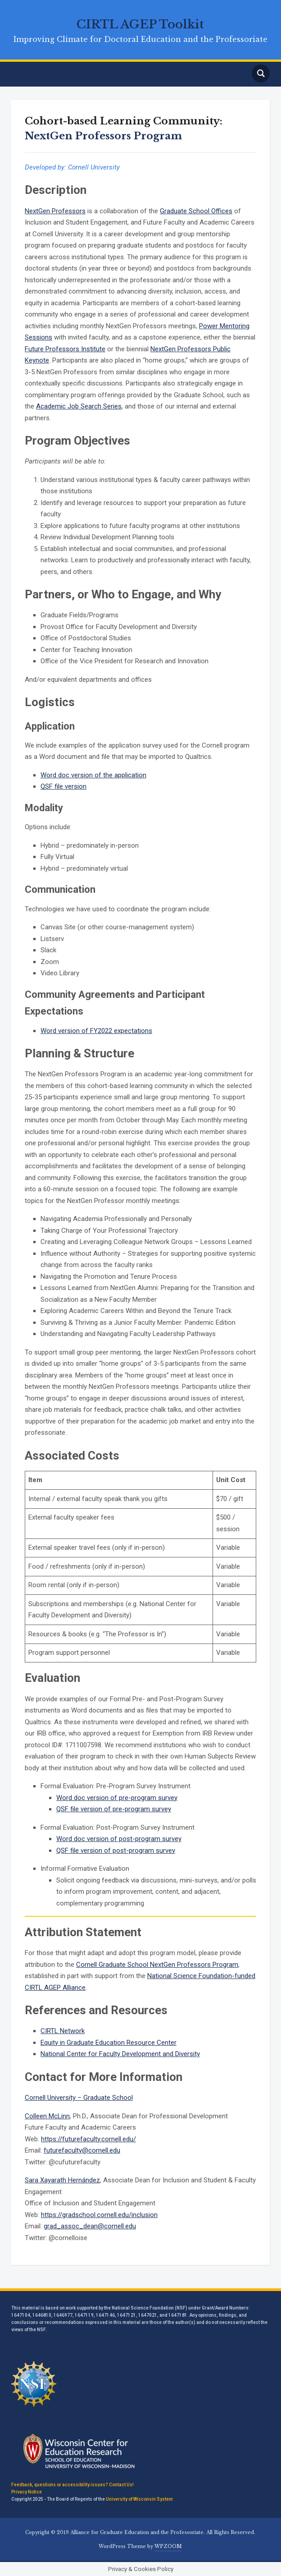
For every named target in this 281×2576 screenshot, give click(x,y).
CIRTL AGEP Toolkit (140, 24)
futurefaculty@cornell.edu (82, 2150)
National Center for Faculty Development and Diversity (120, 2054)
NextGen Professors (55, 211)
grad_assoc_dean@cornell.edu (90, 2226)
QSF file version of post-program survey (115, 1850)
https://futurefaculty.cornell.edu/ (88, 2139)
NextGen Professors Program (103, 136)
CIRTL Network (63, 2031)
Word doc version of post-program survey (118, 1839)
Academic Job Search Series (79, 406)
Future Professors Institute (65, 349)
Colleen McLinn (47, 2116)
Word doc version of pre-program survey (116, 1798)
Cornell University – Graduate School (79, 2098)
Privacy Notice (26, 2491)
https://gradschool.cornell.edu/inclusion (99, 2215)
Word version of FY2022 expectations (96, 1031)
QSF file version (63, 786)
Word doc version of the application (93, 775)
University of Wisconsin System (139, 2499)
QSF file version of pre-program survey (113, 1809)
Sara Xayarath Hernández (62, 2180)
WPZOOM (168, 2546)
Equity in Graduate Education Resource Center (109, 2043)
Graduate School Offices (196, 211)
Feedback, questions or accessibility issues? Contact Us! (72, 2484)
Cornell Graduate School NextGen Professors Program (157, 1965)
